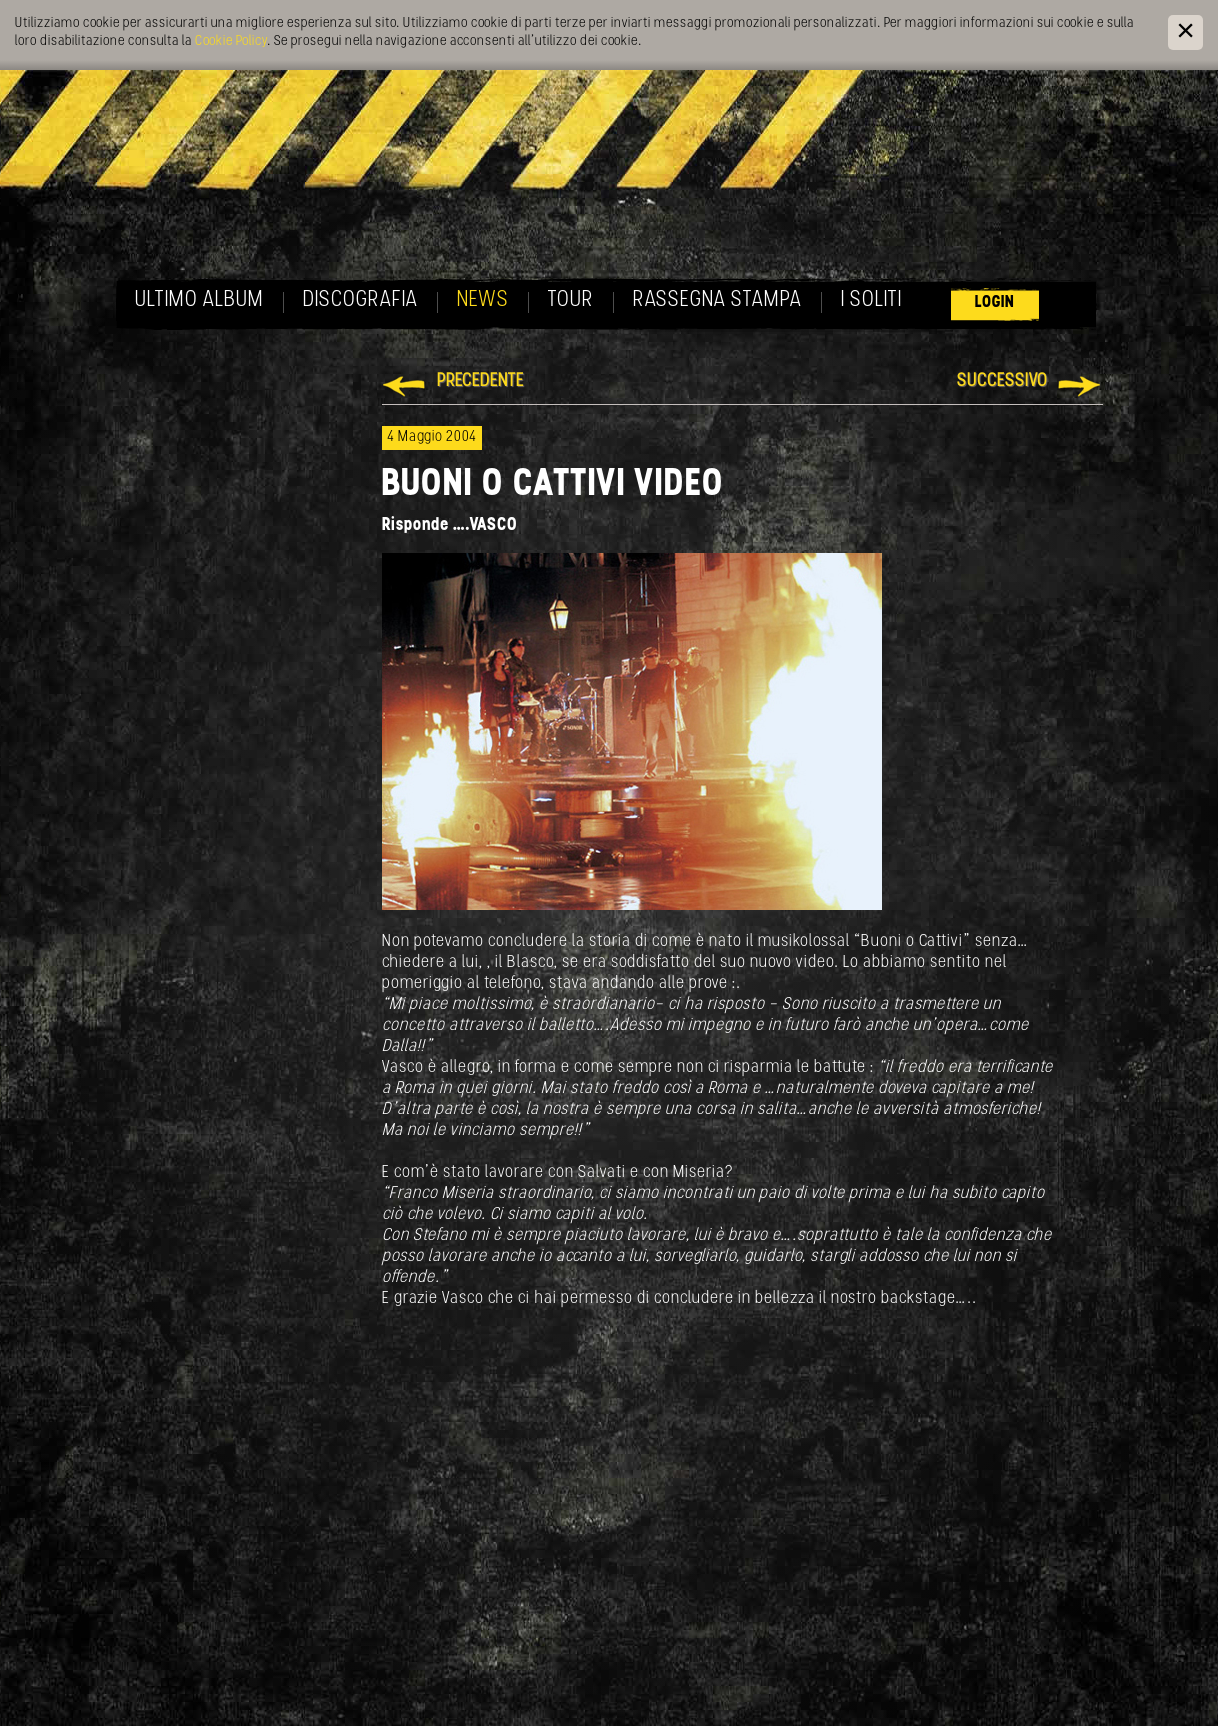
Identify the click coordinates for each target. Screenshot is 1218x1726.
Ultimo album (199, 300)
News (483, 300)
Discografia (360, 300)
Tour (571, 300)
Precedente (480, 381)
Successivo (1002, 381)
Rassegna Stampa (717, 300)
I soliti (871, 300)
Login (995, 302)
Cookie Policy (231, 41)
